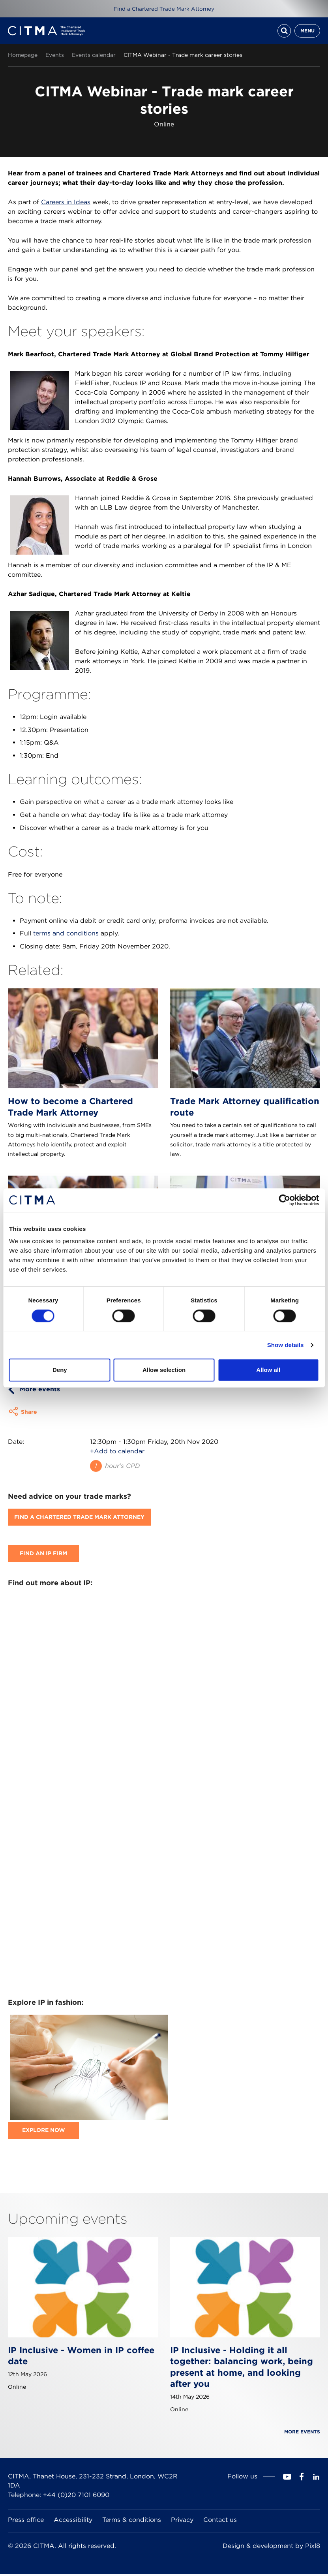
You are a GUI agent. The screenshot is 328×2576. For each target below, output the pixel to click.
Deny (59, 1369)
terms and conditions (66, 935)
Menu (307, 32)
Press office (26, 2521)
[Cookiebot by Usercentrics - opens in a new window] (284, 1200)
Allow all (268, 1369)
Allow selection (164, 1369)
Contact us (220, 2521)
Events (54, 57)
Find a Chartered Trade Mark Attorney (164, 9)
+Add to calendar (117, 1453)
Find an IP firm (43, 1555)
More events (40, 1391)
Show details (285, 1345)
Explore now (43, 2132)
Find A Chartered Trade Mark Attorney (79, 1519)
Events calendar (94, 57)
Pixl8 (312, 2548)
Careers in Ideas (65, 204)
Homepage (22, 57)
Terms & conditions (131, 2521)
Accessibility (73, 2521)
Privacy (182, 2521)
